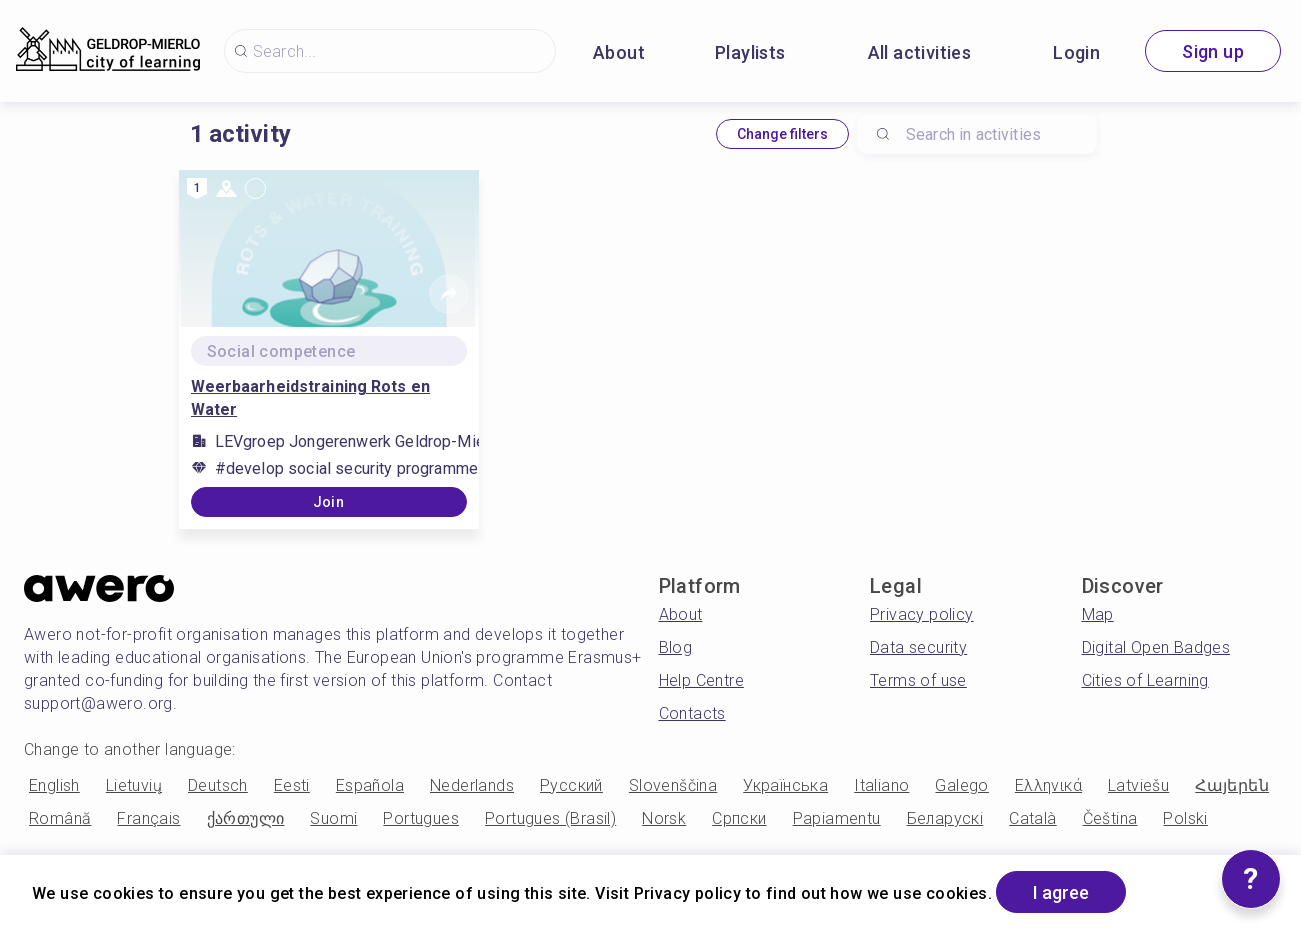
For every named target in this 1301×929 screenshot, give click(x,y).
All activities (920, 52)
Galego (961, 785)
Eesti (292, 785)
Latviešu (1138, 785)
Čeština (1110, 818)
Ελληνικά (1048, 785)
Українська (785, 785)
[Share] (449, 294)
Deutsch (218, 785)
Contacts (692, 713)
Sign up (1213, 51)
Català (1032, 818)
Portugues (421, 818)
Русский (571, 785)
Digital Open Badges (1156, 647)
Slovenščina (673, 785)
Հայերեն (1232, 785)
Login (1076, 52)
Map (1098, 614)
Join (329, 502)
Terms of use (918, 680)
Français (148, 818)
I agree (1061, 892)
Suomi (333, 818)
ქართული (246, 818)
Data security (918, 647)
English (54, 785)
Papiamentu (837, 818)
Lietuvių (134, 785)
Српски (739, 818)
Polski (1185, 818)
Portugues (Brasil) (550, 818)
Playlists (750, 52)
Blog (676, 647)
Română (60, 818)
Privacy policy (922, 614)
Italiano (881, 785)
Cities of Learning (1145, 680)
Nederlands (472, 785)
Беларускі (945, 818)
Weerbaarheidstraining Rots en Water (310, 398)
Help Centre (701, 680)
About (619, 52)
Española (370, 785)
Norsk (664, 818)
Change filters (782, 134)
